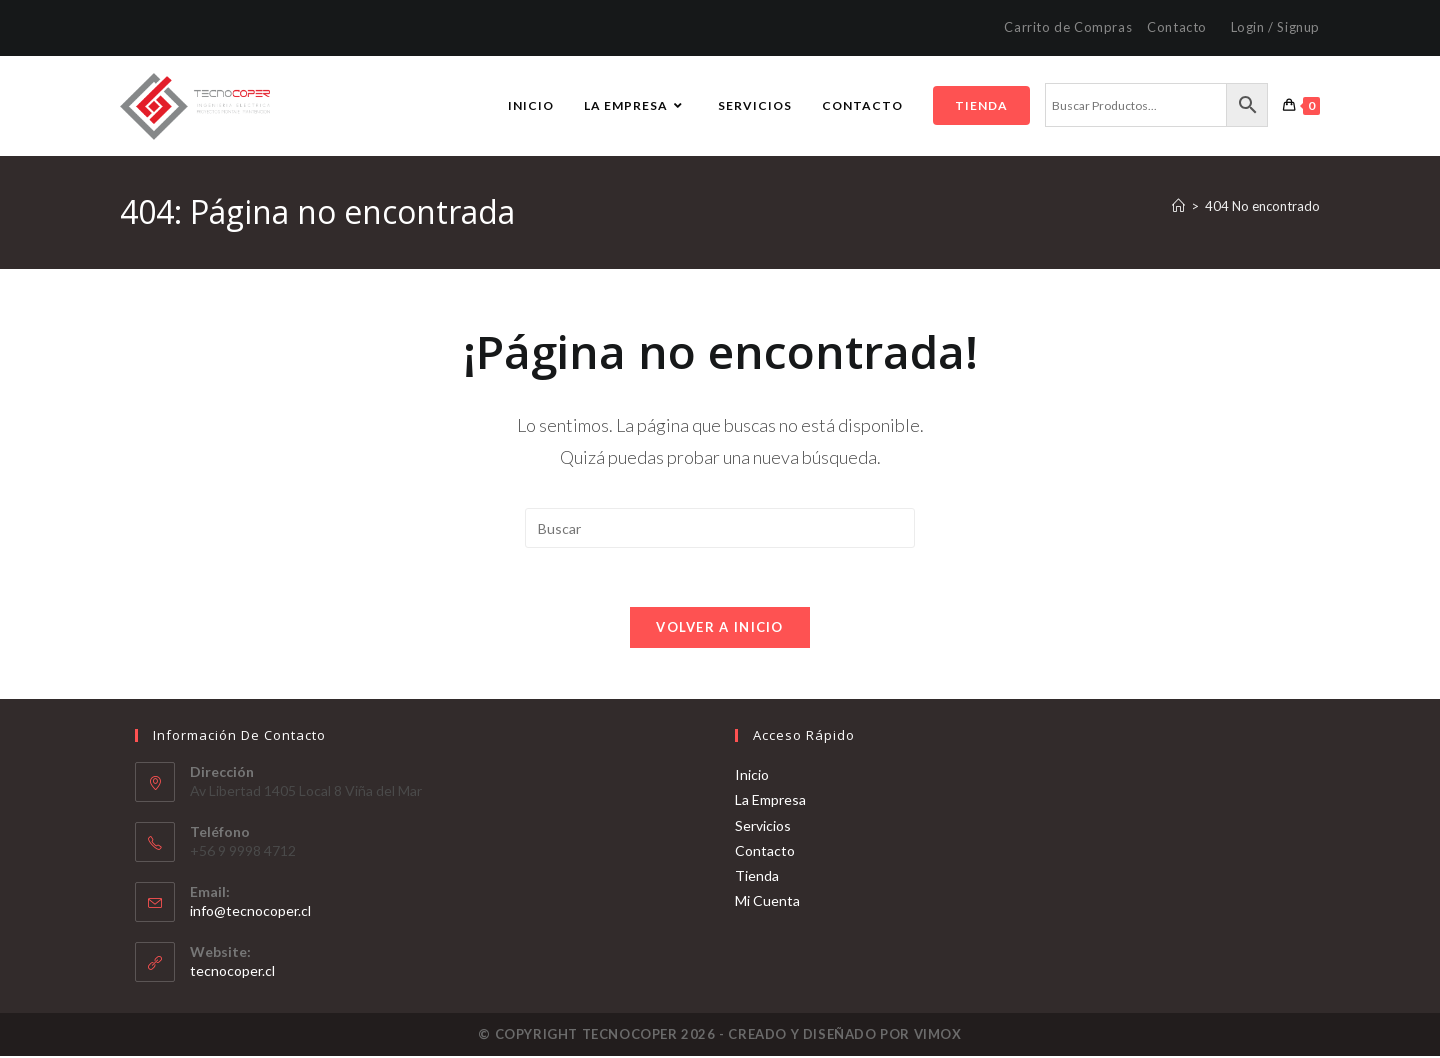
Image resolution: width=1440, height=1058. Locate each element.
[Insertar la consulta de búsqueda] (720, 528)
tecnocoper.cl (232, 972)
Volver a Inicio (720, 629)
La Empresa (770, 802)
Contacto (1177, 27)
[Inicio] (1178, 206)
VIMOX (938, 1036)
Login (1248, 27)
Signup (1298, 27)
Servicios (763, 827)
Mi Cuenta (767, 902)
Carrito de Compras (1068, 27)
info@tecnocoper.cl (250, 912)
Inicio (752, 776)
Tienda (757, 877)
